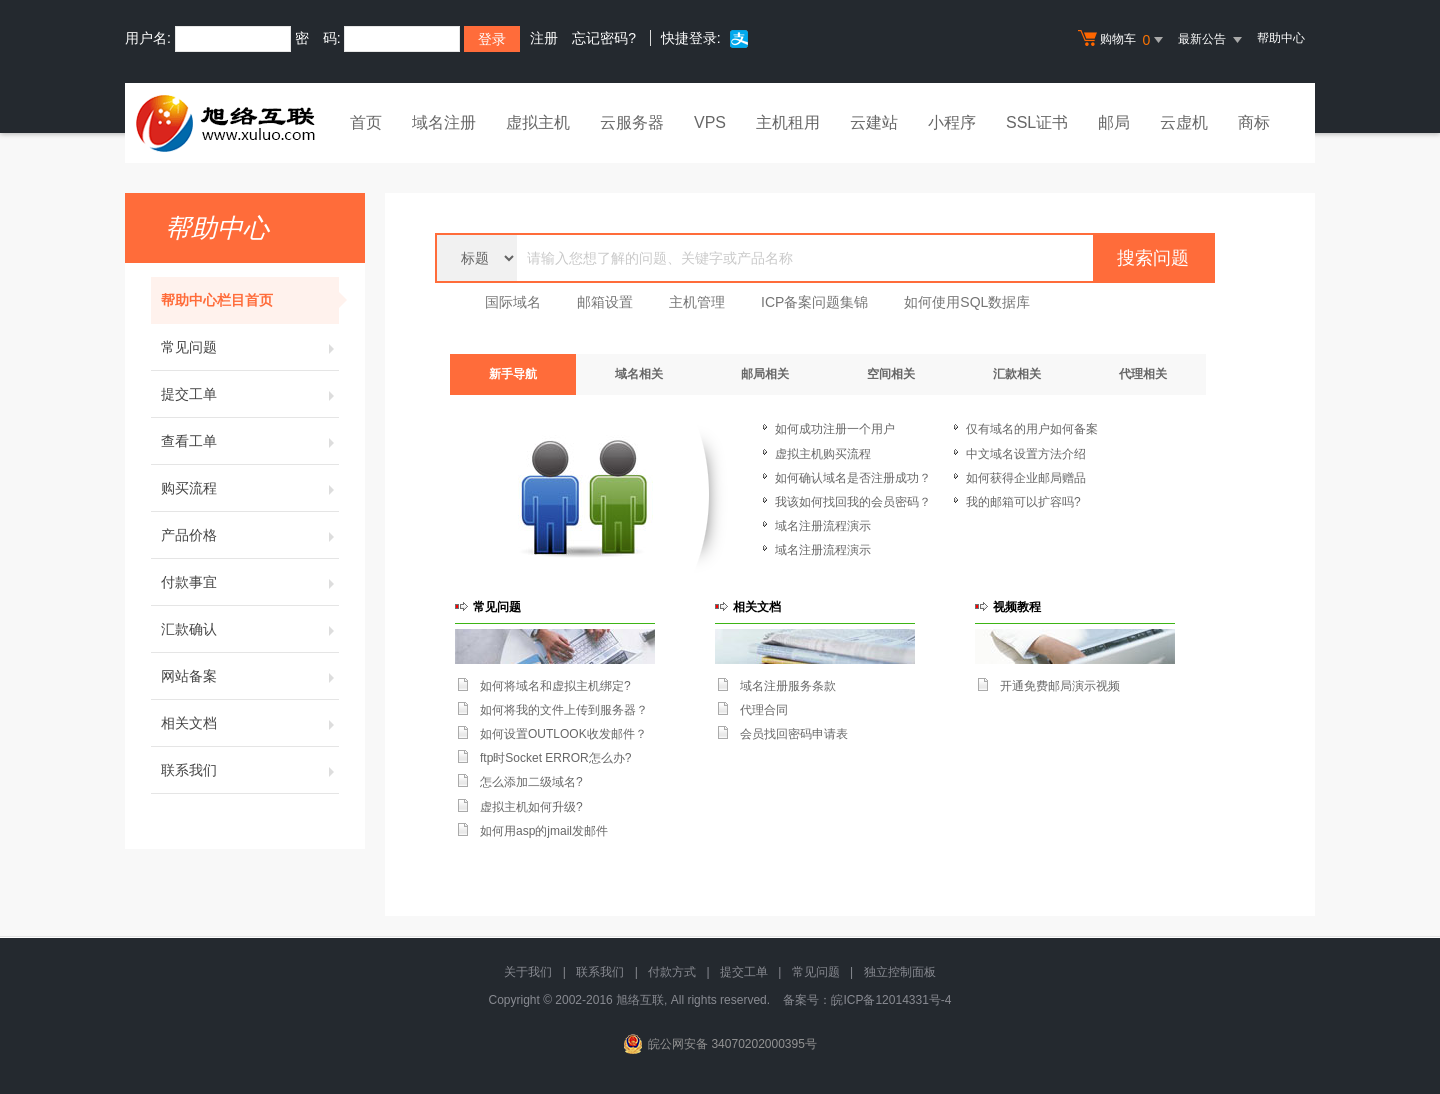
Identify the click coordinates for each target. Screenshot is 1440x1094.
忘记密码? (604, 38)
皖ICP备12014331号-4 (891, 1000)
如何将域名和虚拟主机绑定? (555, 686)
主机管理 (697, 302)
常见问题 (250, 347)
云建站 (874, 122)
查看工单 (250, 441)
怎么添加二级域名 (528, 782)
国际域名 (513, 302)
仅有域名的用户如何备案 (1032, 429)
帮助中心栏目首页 (250, 300)
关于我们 (528, 972)
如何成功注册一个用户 (835, 429)
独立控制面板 (900, 972)
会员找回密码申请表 (794, 734)
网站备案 (250, 676)
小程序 (952, 122)
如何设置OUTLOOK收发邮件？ (563, 734)
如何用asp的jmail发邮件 (544, 831)
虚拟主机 (538, 122)
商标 (1254, 122)
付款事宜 (250, 582)
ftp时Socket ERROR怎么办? (555, 758)
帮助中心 (1281, 38)
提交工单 (250, 394)
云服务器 (632, 122)
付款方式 (672, 972)
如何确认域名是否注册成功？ (853, 478)
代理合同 (764, 710)
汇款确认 (250, 629)
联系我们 (250, 770)
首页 (366, 122)
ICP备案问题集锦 (814, 302)
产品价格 (250, 535)
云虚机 (1184, 122)
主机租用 (788, 122)
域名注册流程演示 (823, 526)
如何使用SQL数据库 (967, 302)
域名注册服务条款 (788, 686)
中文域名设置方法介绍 (1026, 454)
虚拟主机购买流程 (823, 454)
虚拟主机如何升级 (528, 807)
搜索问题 (1153, 258)
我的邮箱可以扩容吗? (1023, 502)
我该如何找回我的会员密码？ (853, 502)
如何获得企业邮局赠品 (1026, 478)
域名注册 (444, 122)
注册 (544, 38)
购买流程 (250, 488)
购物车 (1123, 40)
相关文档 (250, 723)
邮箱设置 (605, 302)
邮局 (1114, 122)
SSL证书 (1037, 122)
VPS (710, 122)
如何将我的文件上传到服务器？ (564, 710)
